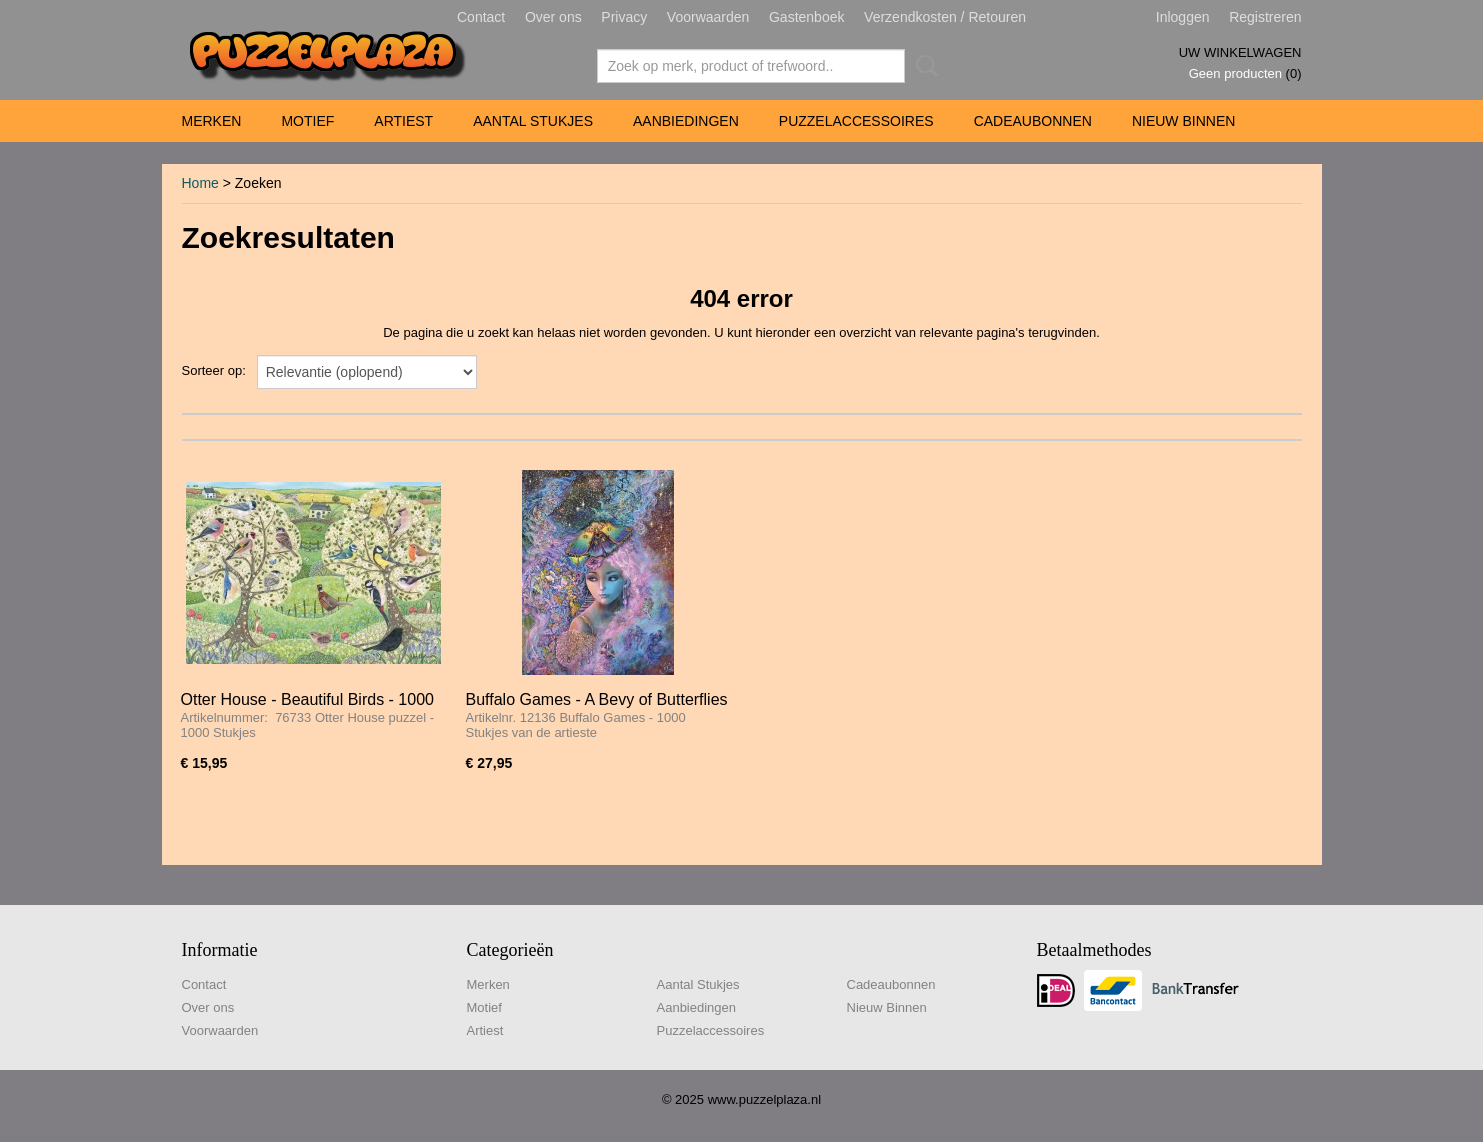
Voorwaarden (708, 17)
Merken (212, 121)
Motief (307, 121)
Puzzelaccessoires (856, 121)
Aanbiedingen (686, 121)
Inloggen (1183, 17)
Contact (481, 17)
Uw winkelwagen (1240, 52)
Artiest (403, 121)
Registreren (1265, 17)
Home (200, 183)
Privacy (624, 17)
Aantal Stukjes (533, 121)
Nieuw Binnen (1183, 121)
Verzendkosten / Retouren (945, 17)
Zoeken (923, 66)
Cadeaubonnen (1033, 121)
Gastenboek (807, 17)
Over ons (553, 17)
